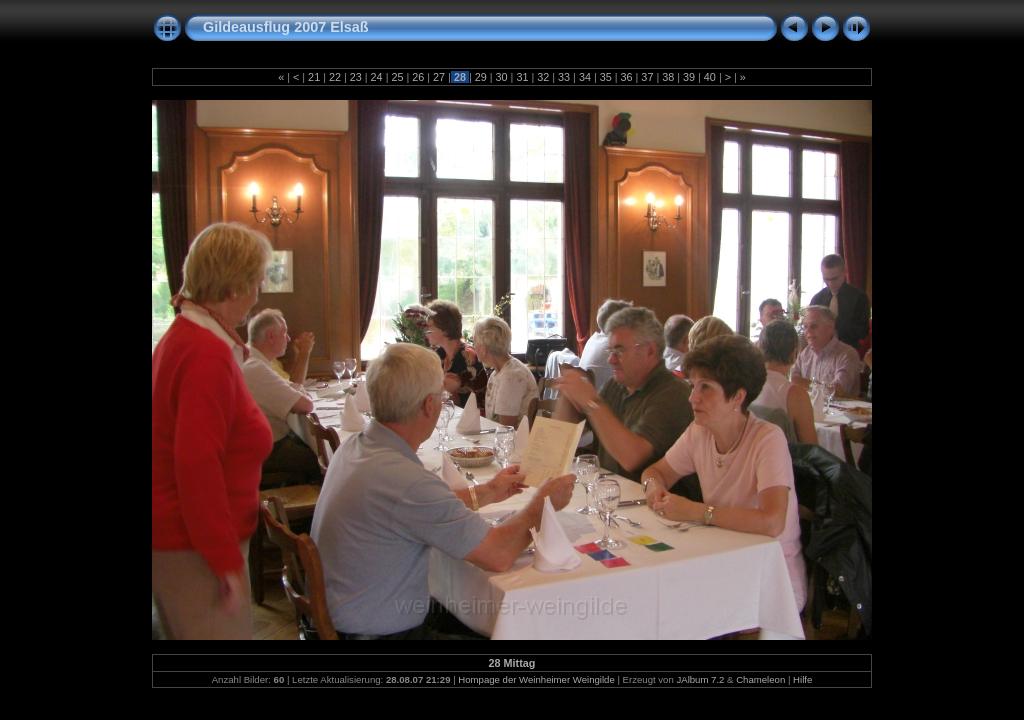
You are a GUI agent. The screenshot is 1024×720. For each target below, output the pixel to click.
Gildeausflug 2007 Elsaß (286, 27)
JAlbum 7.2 (700, 679)
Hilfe (802, 679)
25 (397, 77)
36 (627, 77)
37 (647, 77)
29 (481, 77)
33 (564, 77)
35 (606, 77)
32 (543, 77)
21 (314, 77)
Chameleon (760, 679)
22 (335, 77)
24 (377, 77)
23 (356, 77)
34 (585, 77)
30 (502, 77)
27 (439, 77)
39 (689, 77)
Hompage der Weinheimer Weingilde (536, 679)
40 (710, 77)
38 (668, 77)
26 (418, 77)
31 (522, 77)
